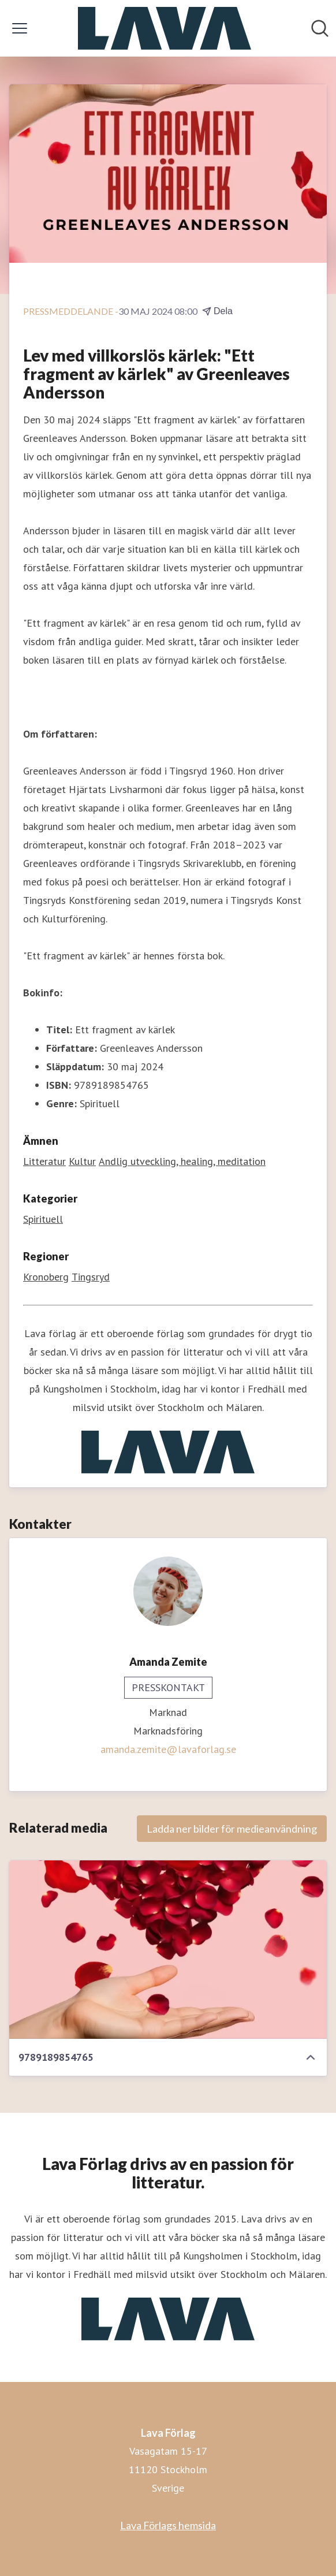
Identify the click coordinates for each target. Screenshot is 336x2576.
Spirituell (43, 1219)
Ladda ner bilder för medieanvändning (232, 1828)
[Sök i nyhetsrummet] (320, 28)
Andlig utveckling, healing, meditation (182, 1161)
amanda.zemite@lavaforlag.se (168, 1749)
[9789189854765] (168, 1949)
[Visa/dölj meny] (19, 28)
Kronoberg (46, 1276)
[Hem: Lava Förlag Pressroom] (164, 28)
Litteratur (44, 1161)
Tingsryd (91, 1276)
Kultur (82, 1161)
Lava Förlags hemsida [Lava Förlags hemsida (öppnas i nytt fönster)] (168, 2525)
